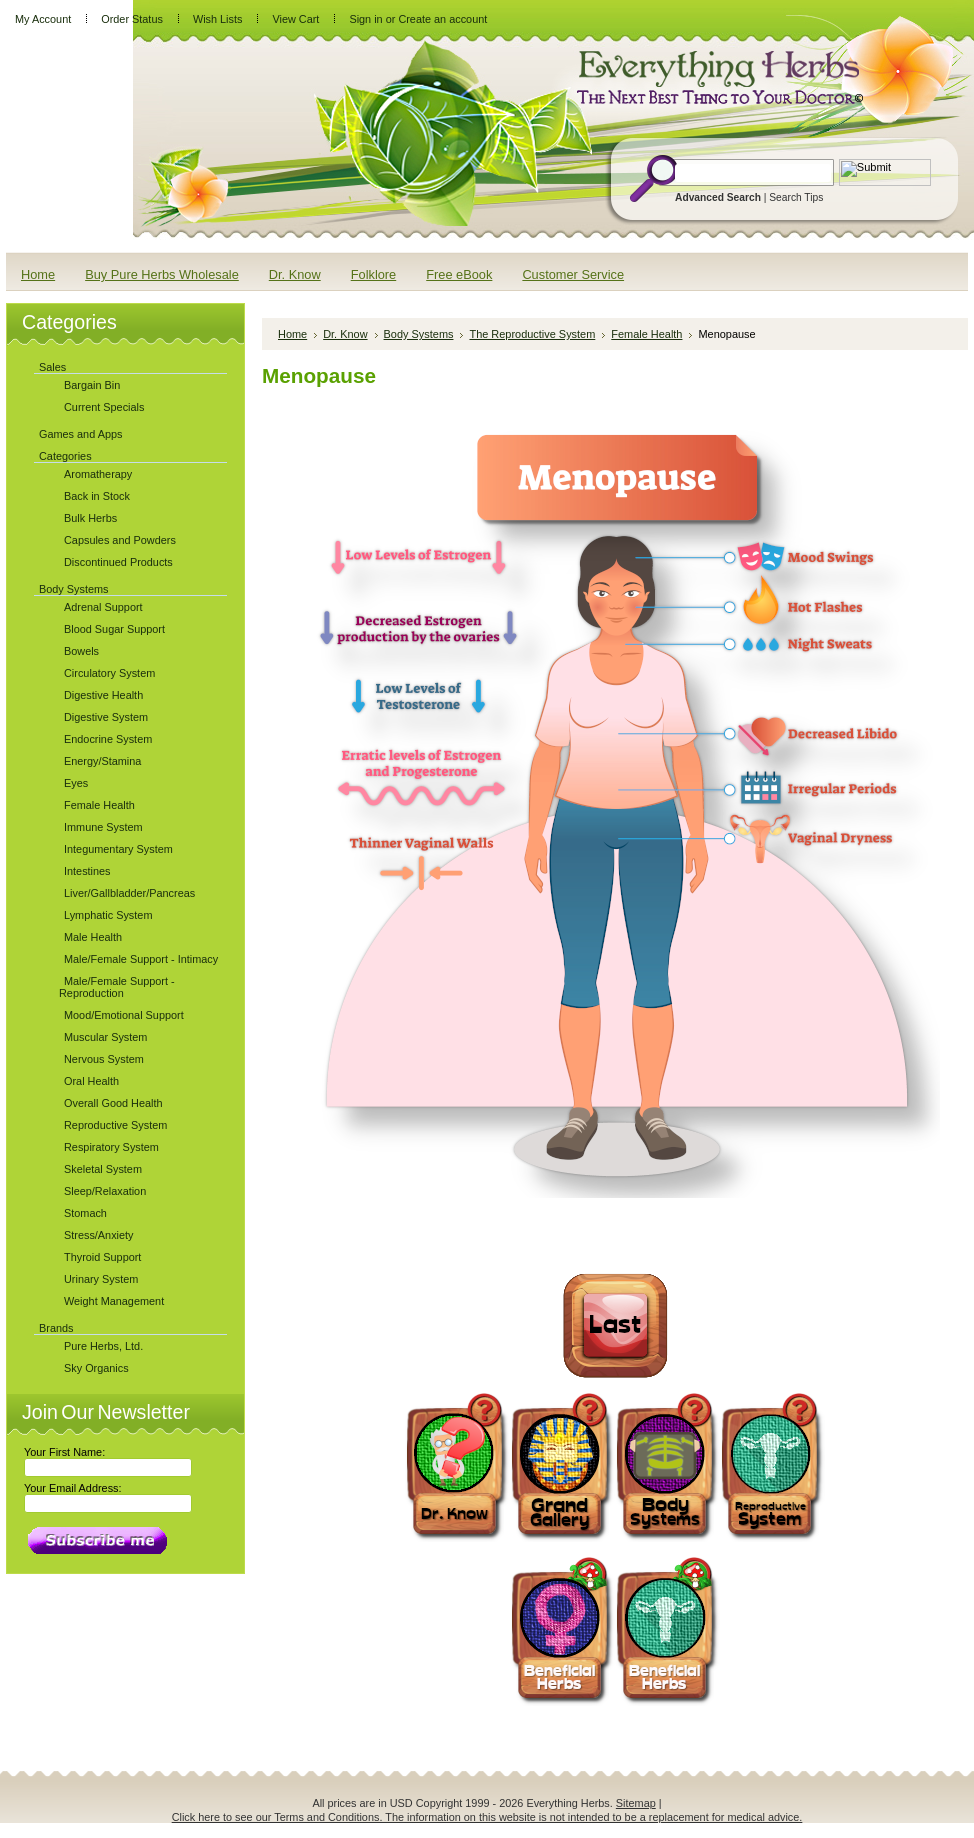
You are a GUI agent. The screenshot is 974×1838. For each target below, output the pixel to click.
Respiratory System (111, 1147)
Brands (56, 1328)
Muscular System (105, 1037)
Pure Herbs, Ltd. (103, 1346)
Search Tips (796, 197)
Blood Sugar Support (114, 629)
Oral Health (91, 1081)
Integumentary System (118, 849)
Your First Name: (64, 1452)
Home (292, 334)
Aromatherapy (98, 474)
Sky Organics (96, 1368)
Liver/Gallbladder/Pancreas (129, 893)
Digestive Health (103, 695)
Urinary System (101, 1279)
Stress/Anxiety (99, 1235)
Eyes (76, 783)
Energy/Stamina (102, 761)
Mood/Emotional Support (124, 1015)
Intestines (87, 871)
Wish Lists (218, 19)
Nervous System (104, 1059)
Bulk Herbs (90, 518)
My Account (43, 19)
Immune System (103, 827)
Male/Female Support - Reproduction (117, 987)
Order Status (132, 19)
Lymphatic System (108, 915)
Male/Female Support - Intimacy (141, 959)
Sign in (365, 19)
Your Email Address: (73, 1488)
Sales (52, 367)
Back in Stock (97, 496)
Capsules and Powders (120, 540)
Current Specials (104, 407)
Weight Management (114, 1301)
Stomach (85, 1213)
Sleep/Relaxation (105, 1191)
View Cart (295, 19)
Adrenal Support (103, 607)
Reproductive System (115, 1125)
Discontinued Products (118, 562)
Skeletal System (103, 1169)
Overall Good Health (113, 1103)
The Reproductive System (532, 334)
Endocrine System (108, 739)
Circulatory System (109, 673)
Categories (65, 456)
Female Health (99, 805)
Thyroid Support (102, 1257)
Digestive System (106, 717)
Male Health (93, 937)
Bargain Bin (92, 385)
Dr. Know (345, 334)
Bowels (81, 651)
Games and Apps (80, 434)
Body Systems (74, 589)
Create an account (442, 19)
